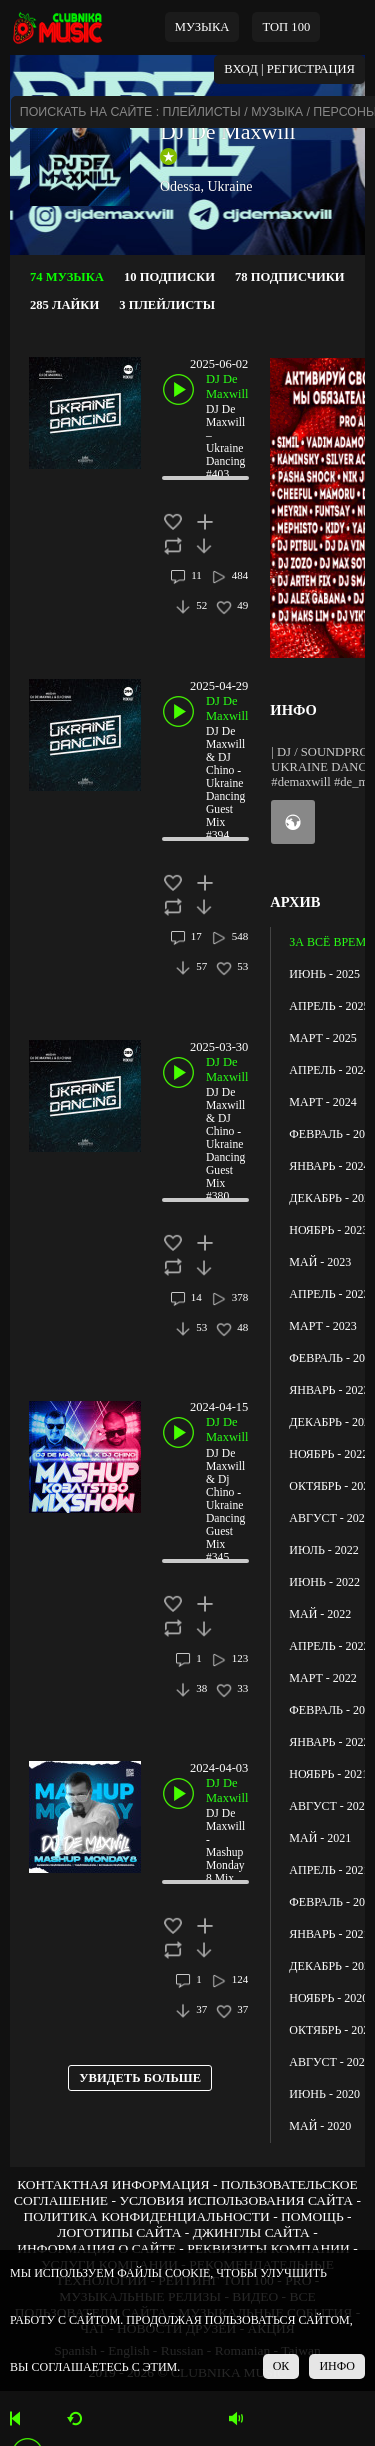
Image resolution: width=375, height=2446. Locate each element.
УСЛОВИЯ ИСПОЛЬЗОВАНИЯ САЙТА (236, 2200)
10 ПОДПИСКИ (169, 277)
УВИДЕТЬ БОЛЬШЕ (140, 2078)
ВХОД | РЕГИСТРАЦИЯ (289, 69)
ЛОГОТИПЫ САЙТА (119, 2232)
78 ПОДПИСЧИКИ (290, 277)
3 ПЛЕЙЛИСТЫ (167, 305)
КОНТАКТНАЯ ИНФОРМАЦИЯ (113, 2184)
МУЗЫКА (202, 27)
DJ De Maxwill (228, 131)
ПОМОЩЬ (312, 2216)
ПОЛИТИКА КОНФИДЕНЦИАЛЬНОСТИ (146, 2216)
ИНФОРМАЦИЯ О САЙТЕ (96, 2248)
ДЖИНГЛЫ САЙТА (251, 2232)
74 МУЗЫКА (67, 277)
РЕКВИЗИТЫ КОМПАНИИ (268, 2248)
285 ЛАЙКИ (64, 305)
